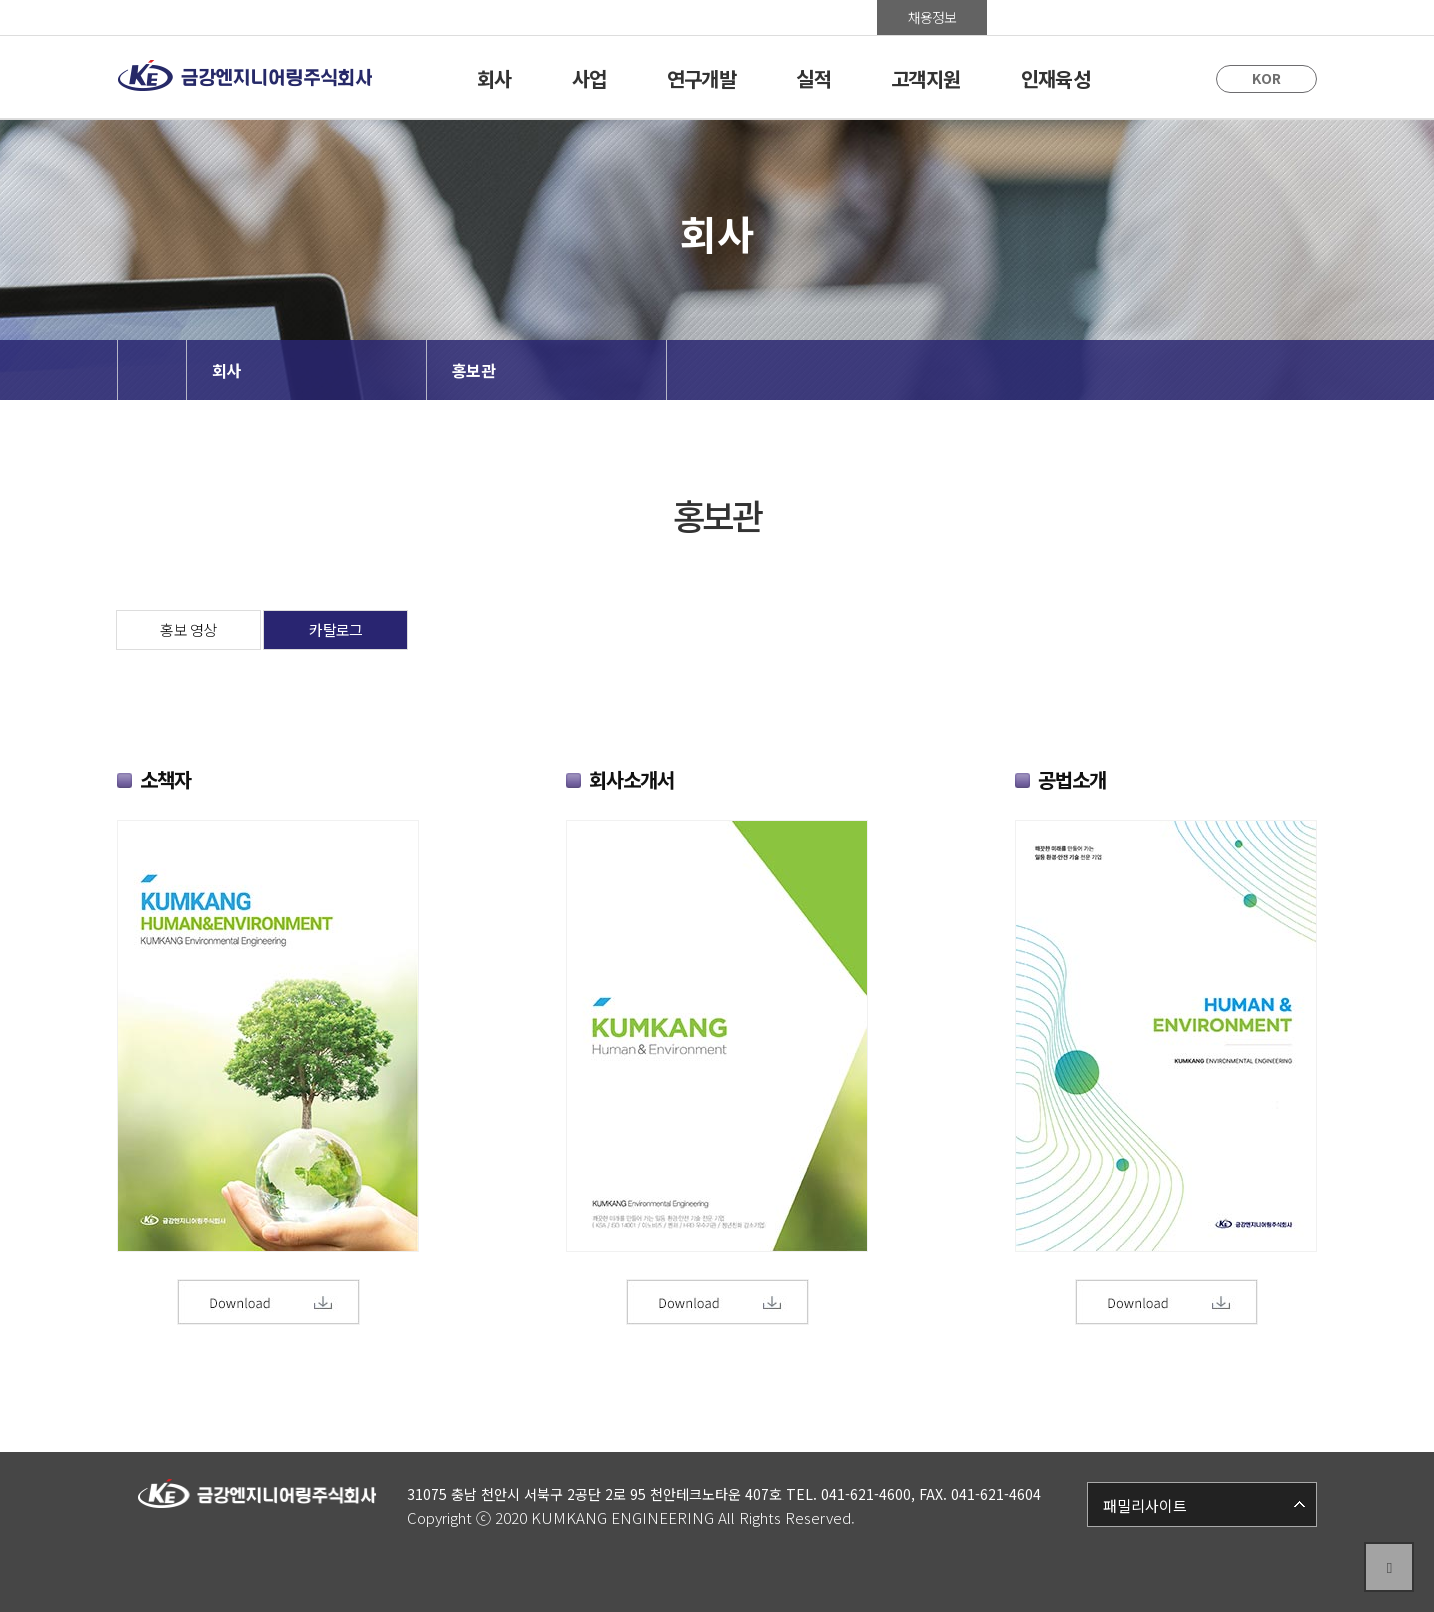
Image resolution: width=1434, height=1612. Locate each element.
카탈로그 (335, 629)
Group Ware (1152, 17)
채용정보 (932, 17)
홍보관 (1042, 17)
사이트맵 (1262, 17)
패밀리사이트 (1145, 1505)
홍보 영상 (188, 629)
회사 (226, 370)
